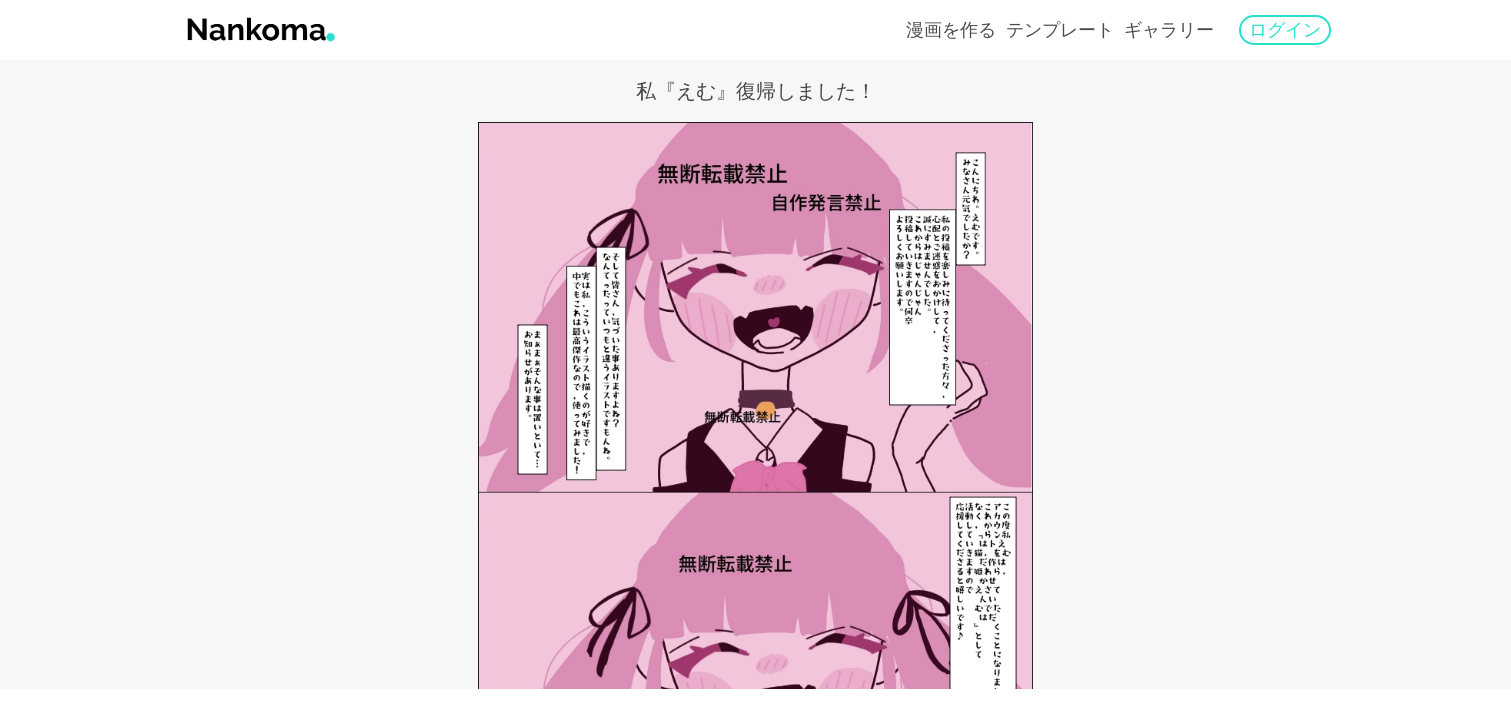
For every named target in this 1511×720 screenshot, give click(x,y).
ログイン (1285, 30)
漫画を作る (951, 30)
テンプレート (1060, 30)
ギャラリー (1169, 30)
